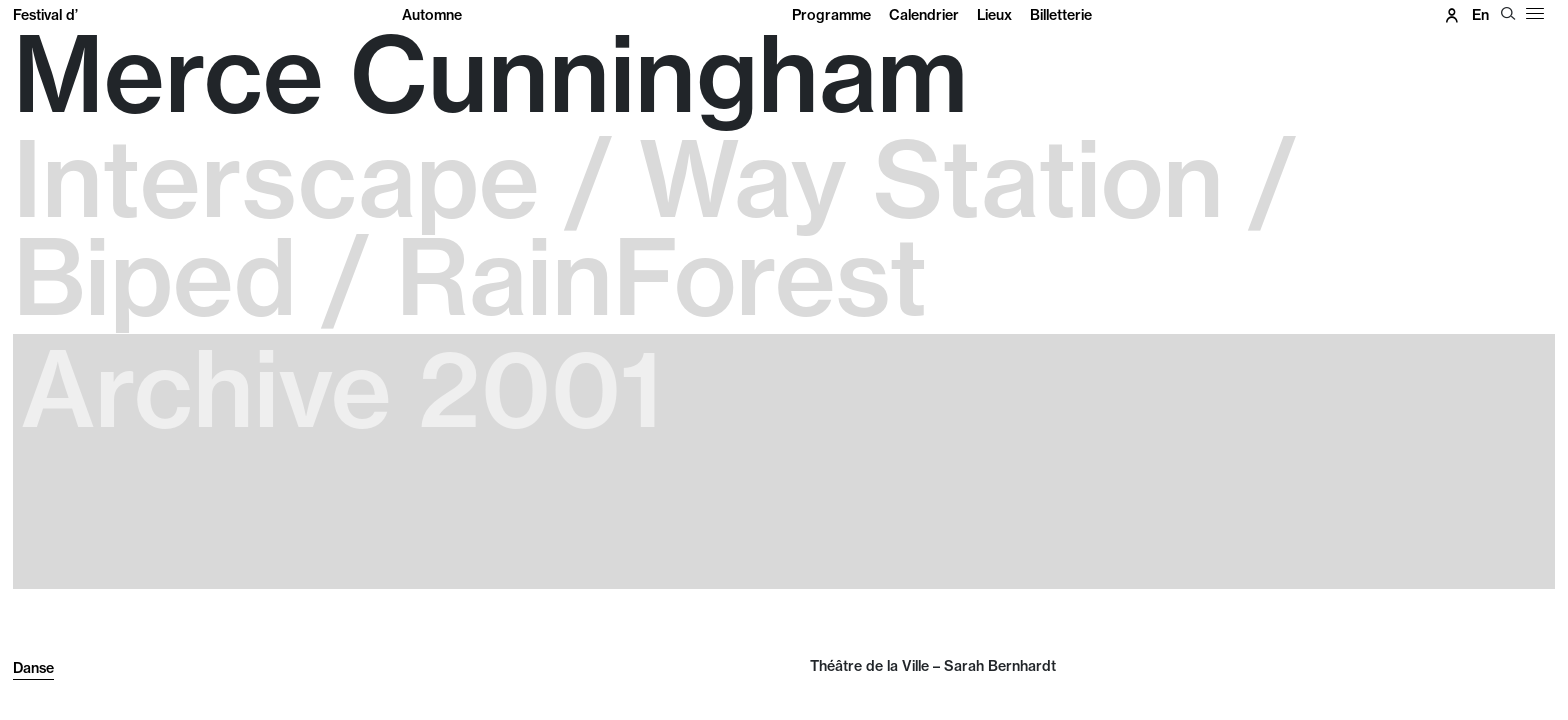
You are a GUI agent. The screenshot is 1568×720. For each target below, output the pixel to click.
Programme (831, 15)
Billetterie (1061, 15)
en (1480, 15)
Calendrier (924, 15)
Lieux (994, 15)
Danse (33, 668)
